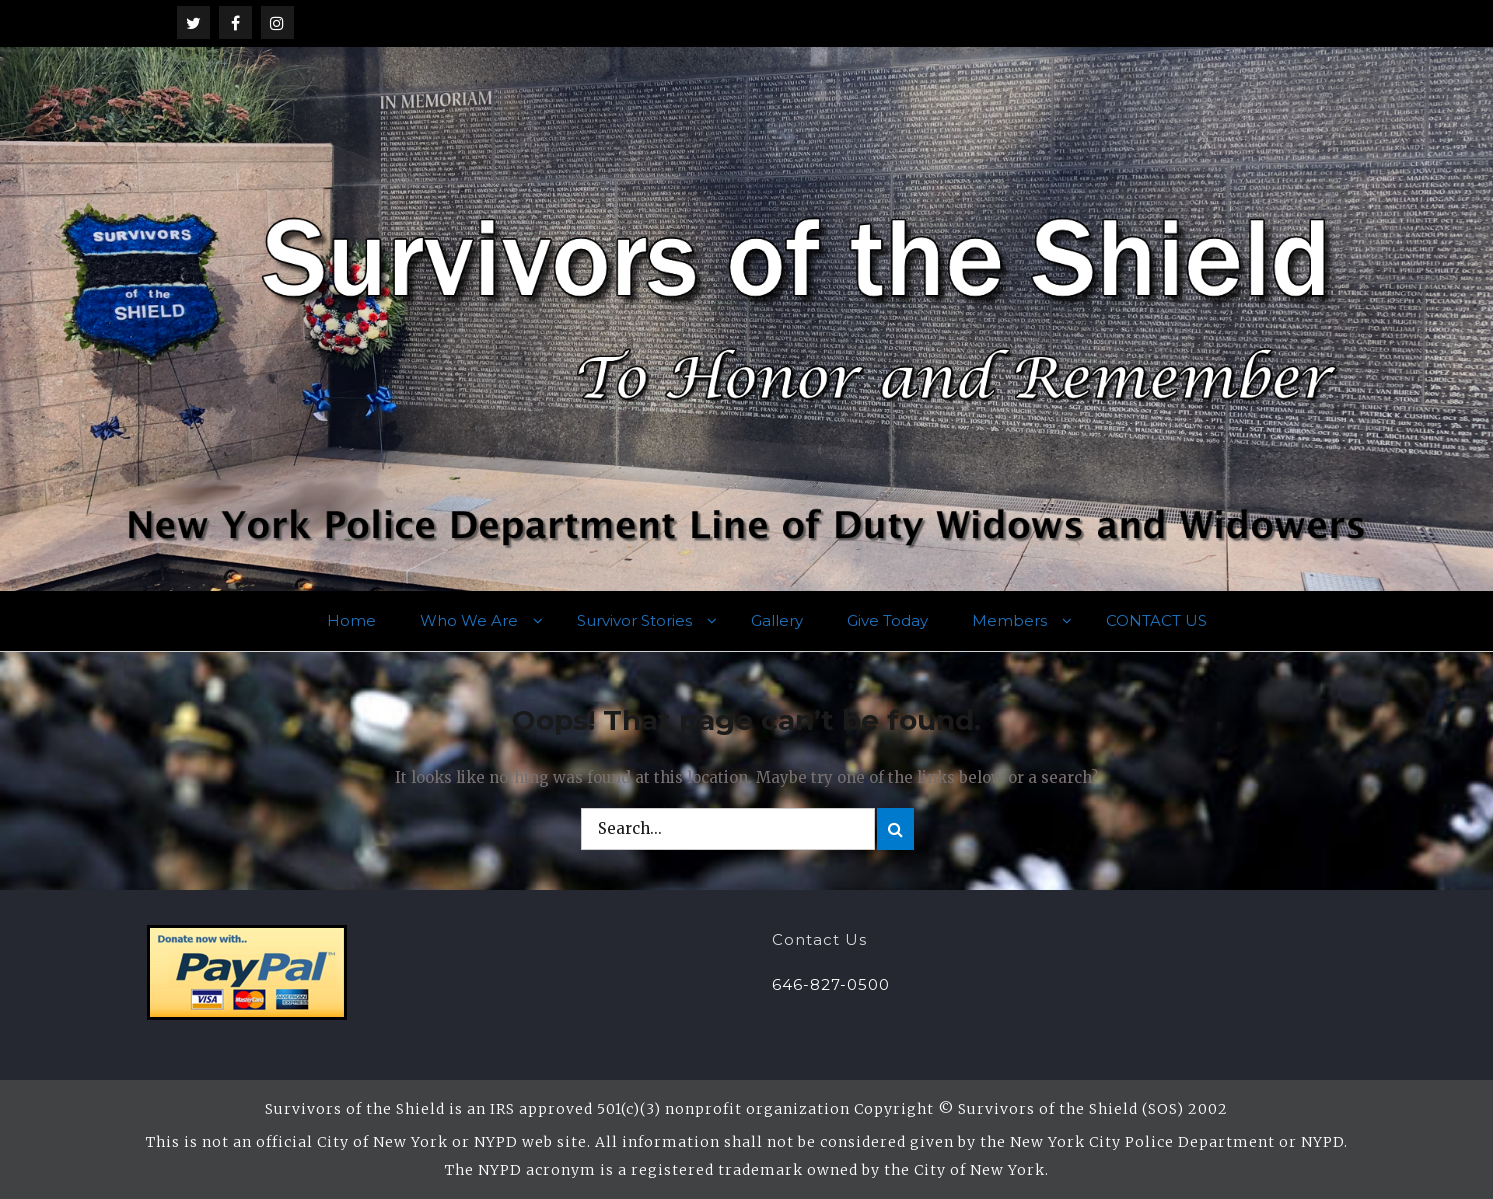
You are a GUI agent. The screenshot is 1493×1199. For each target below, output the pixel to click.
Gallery (777, 620)
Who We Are (469, 620)
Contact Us (819, 939)
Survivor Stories (634, 620)
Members (1009, 620)
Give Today (887, 620)
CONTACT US (1156, 620)
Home (351, 620)
